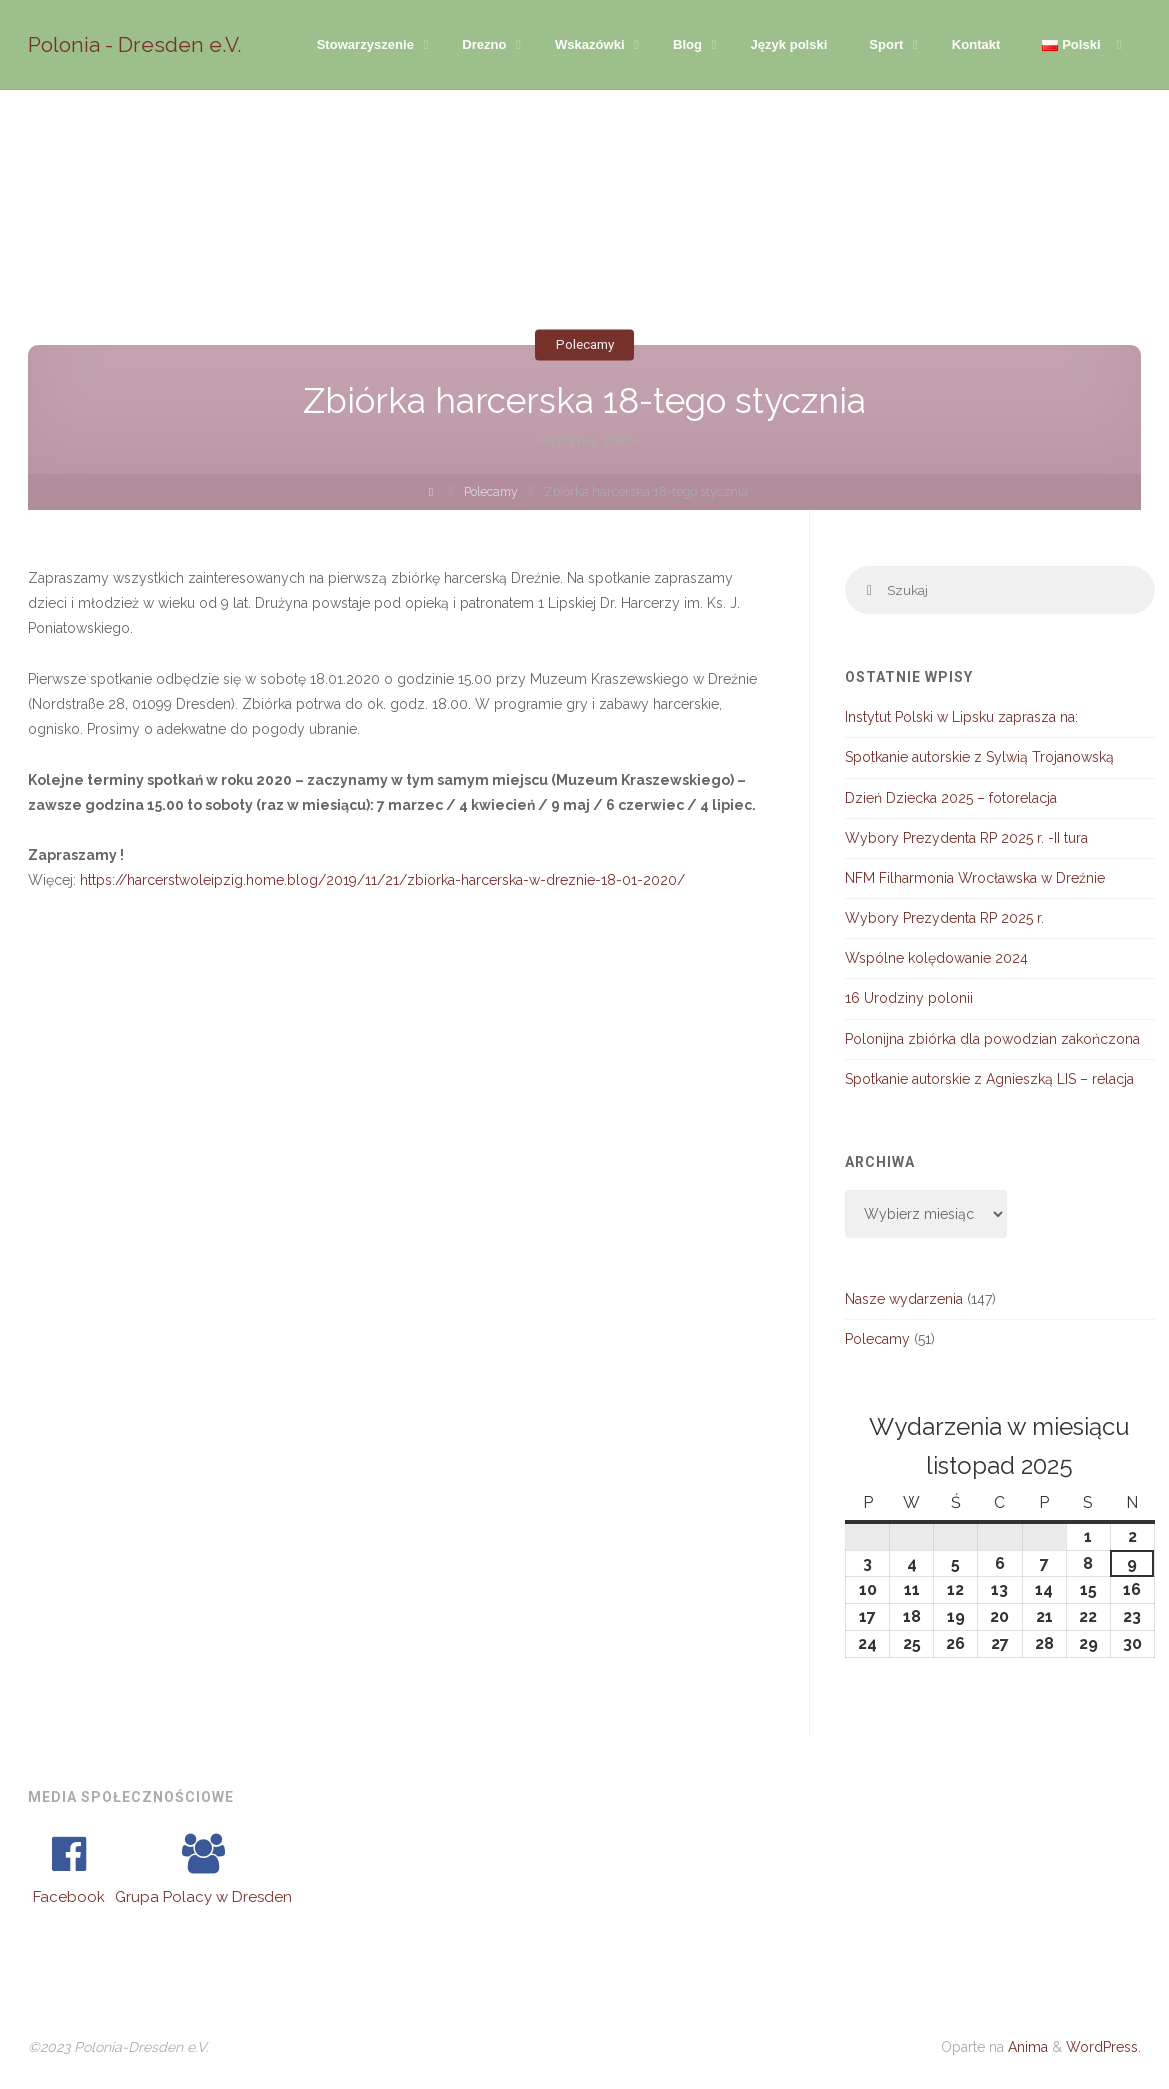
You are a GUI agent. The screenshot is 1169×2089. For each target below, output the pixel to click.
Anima (1026, 2048)
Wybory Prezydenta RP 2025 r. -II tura (966, 839)
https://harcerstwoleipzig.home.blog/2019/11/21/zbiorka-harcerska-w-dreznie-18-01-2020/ (382, 880)
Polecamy (584, 344)
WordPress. (1103, 2048)
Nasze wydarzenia (904, 1300)
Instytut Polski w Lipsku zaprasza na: (961, 718)
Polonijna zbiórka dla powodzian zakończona (992, 1040)
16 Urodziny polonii (909, 999)
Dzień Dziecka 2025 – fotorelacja (951, 798)
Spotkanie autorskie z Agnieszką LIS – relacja (989, 1080)
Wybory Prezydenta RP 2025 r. (944, 919)
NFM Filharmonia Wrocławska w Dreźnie (975, 879)
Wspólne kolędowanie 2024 (936, 959)
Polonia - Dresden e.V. (135, 44)
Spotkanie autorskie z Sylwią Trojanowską (979, 758)
